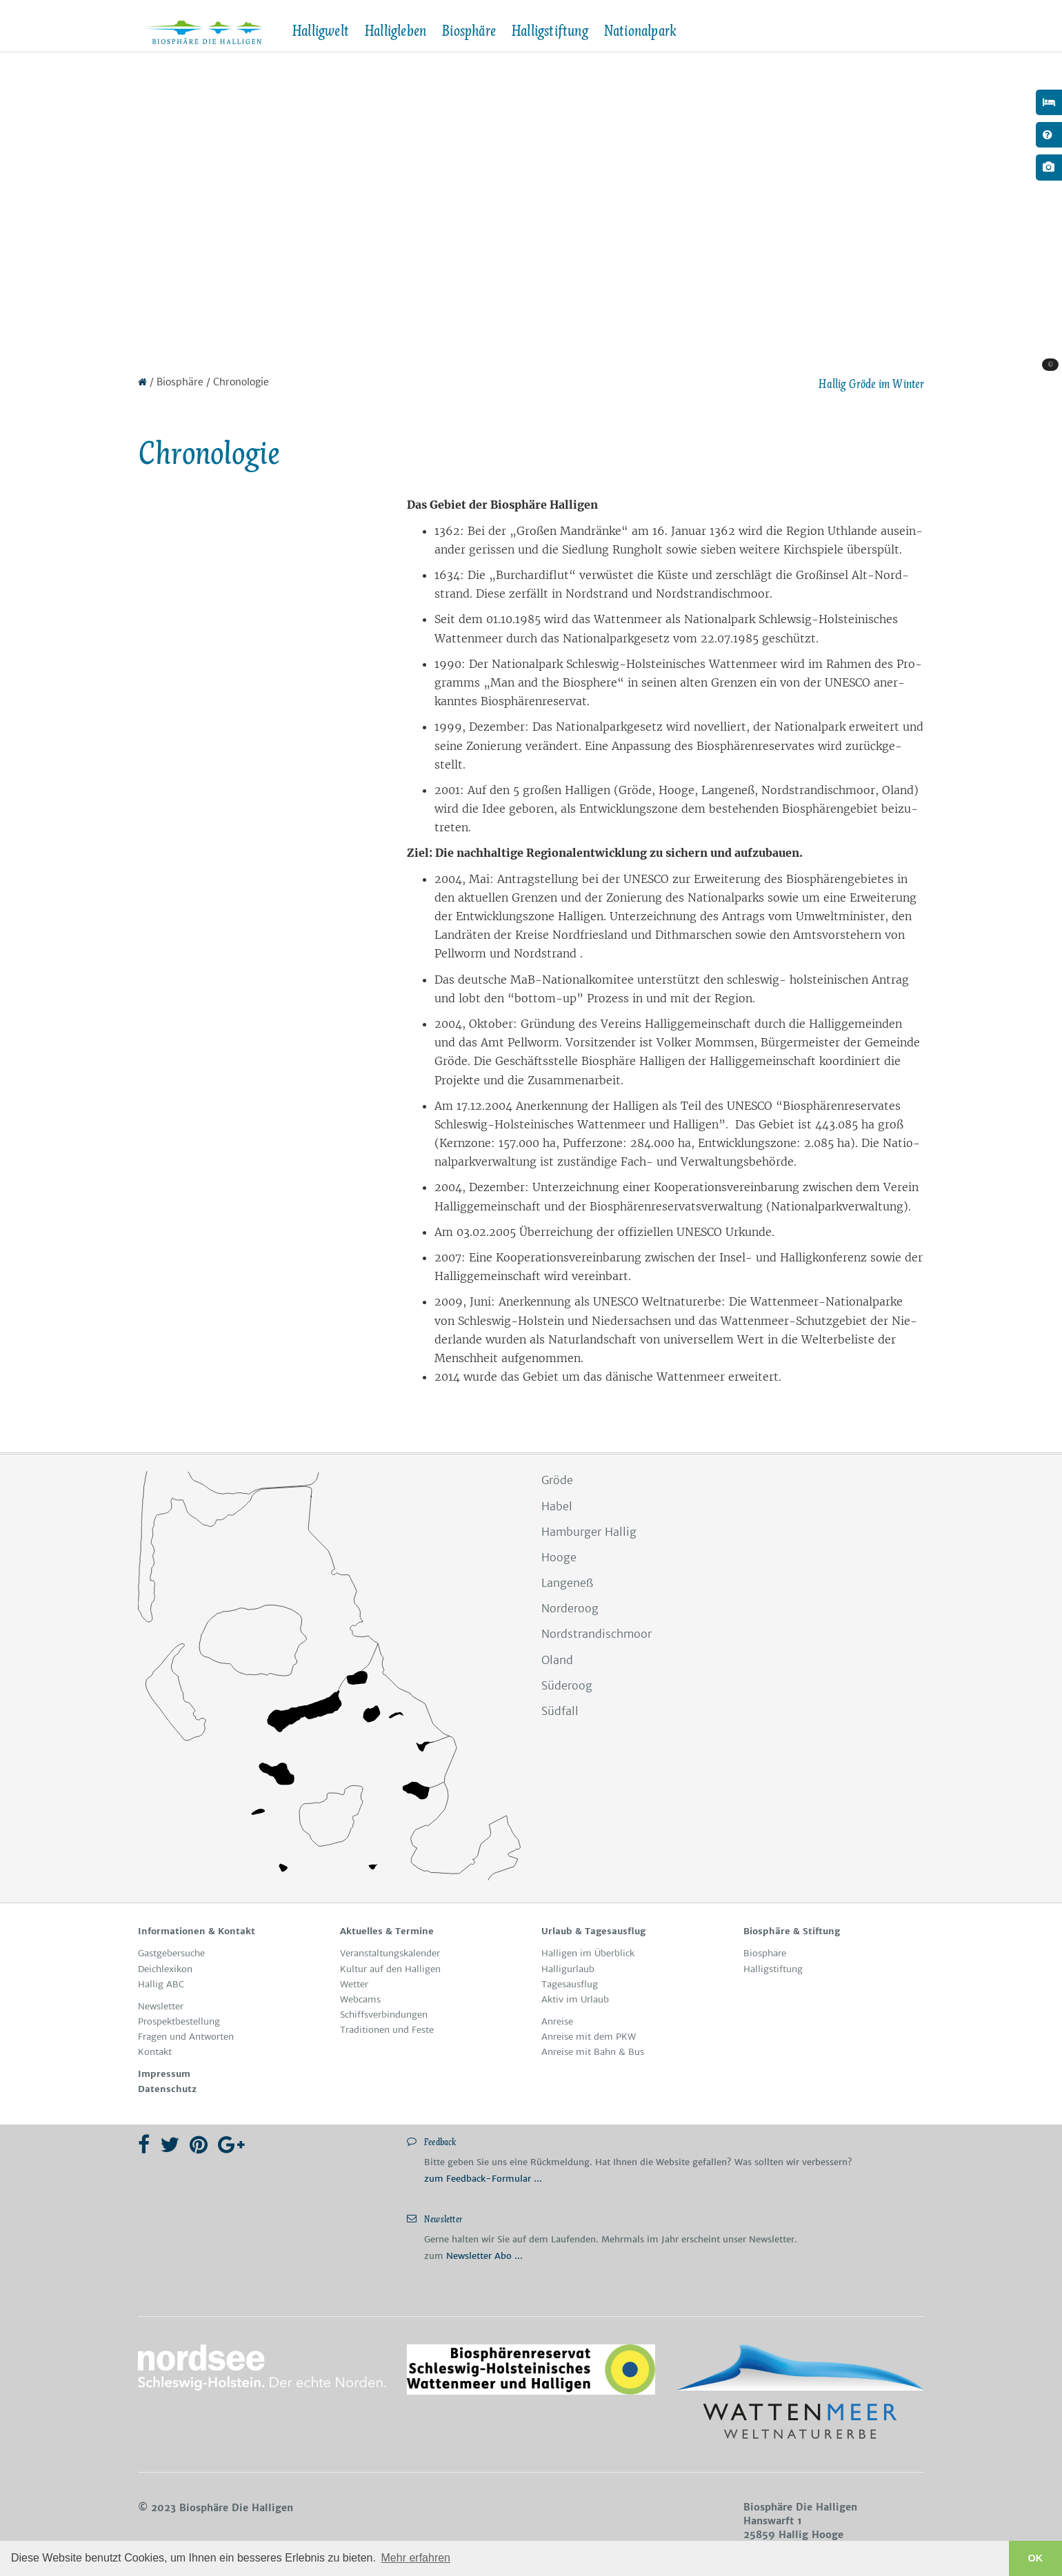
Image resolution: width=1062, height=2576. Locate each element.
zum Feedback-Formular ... (483, 2178)
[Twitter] (169, 2144)
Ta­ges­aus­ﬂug (569, 1984)
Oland (557, 1660)
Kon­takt (155, 2052)
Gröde (557, 1480)
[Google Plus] (231, 2144)
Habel (556, 1506)
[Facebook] (144, 2144)
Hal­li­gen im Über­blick (587, 1953)
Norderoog (570, 1608)
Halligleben (395, 31)
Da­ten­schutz (167, 2089)
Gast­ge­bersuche (171, 1953)
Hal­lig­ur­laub (567, 1969)
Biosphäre (468, 31)
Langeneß (567, 1583)
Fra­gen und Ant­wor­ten (186, 2036)
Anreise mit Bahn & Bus (592, 2052)
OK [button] (1035, 2558)
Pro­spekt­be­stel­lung (179, 2021)
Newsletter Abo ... (484, 2256)
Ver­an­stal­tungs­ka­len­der (390, 1953)
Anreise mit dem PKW (588, 2036)
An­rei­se (557, 2021)
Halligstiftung (549, 31)
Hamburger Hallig (589, 1532)
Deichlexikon (165, 1969)
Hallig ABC (161, 1984)
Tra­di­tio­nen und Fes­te (387, 2030)
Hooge (559, 1557)
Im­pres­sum (164, 2074)
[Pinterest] (199, 2144)
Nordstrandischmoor (596, 1634)
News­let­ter (160, 2006)
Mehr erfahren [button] (416, 2558)
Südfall (560, 1711)
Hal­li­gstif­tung (773, 1969)
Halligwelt (320, 31)
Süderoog (566, 1685)
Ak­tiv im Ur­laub (575, 1999)
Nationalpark (640, 31)
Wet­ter (354, 1984)
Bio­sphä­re (764, 1953)
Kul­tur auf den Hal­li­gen (390, 1969)
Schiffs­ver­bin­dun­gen (384, 2014)
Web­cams (360, 1999)
